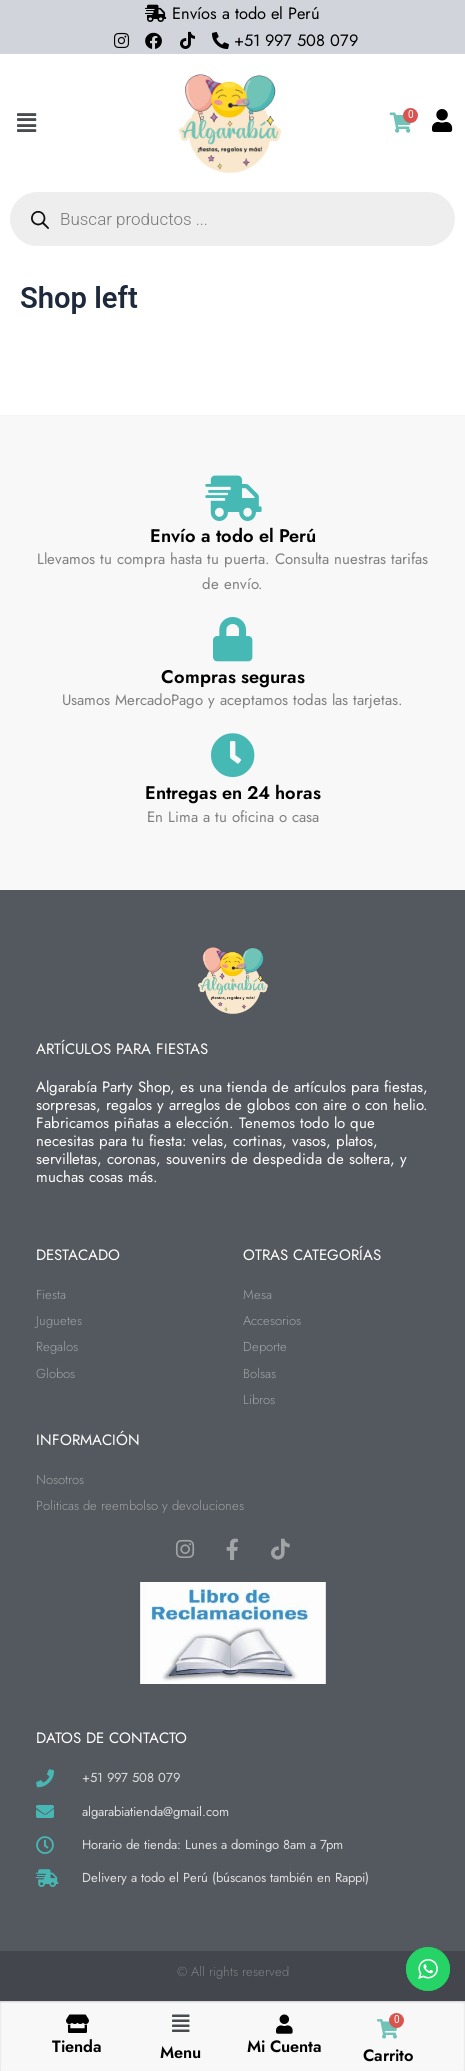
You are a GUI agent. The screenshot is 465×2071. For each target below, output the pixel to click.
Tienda (77, 2046)
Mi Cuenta (284, 2046)
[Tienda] (77, 2023)
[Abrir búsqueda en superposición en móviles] (232, 219)
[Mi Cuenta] (284, 2023)
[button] (26, 123)
